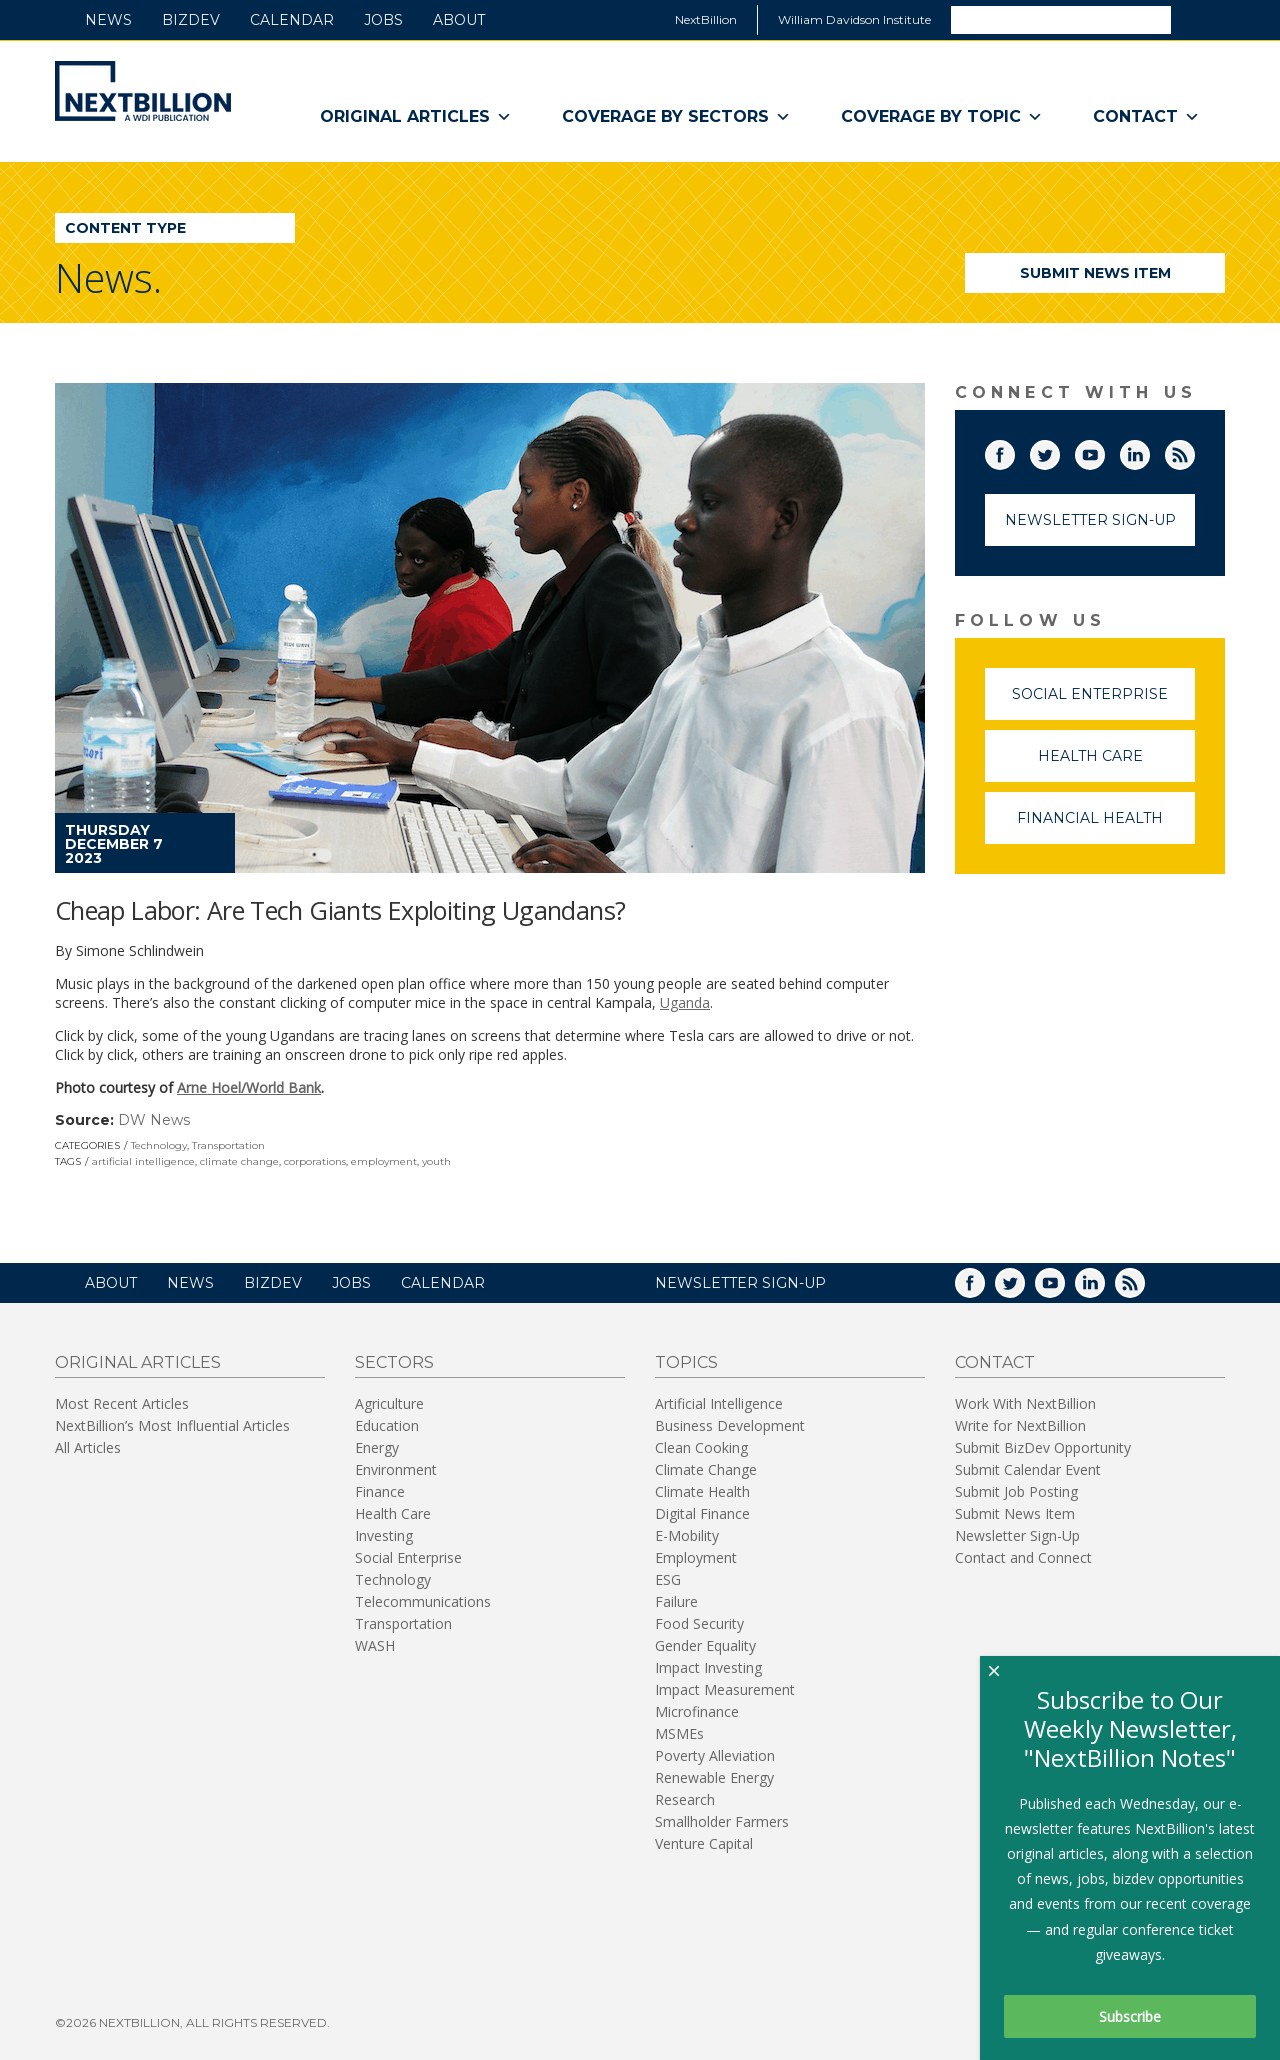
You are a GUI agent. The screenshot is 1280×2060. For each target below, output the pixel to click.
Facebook (1014, 451)
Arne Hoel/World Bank (249, 1087)
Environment (396, 1469)
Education (387, 1425)
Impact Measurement (725, 1689)
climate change (239, 1161)
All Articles (88, 1447)
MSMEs (679, 1733)
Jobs (383, 20)
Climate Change (706, 1469)
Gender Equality (705, 1645)
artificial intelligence (143, 1161)
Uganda (685, 1002)
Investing (384, 1535)
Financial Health (1106, 826)
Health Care (1117, 764)
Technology (159, 1145)
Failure (676, 1601)
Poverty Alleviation (715, 1755)
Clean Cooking (701, 1447)
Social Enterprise (1103, 702)
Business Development (730, 1425)
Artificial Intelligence (719, 1403)
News (108, 20)
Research (685, 1799)
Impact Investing (708, 1667)
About (459, 20)
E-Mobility (687, 1535)
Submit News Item (1095, 273)
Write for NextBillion (1020, 1425)
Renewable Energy (714, 1777)
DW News (154, 1120)
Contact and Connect (1023, 1557)
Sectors (394, 1362)
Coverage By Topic (942, 117)
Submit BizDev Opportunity (1043, 1447)
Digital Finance (702, 1513)
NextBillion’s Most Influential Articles (172, 1425)
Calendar (292, 20)
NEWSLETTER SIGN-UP (740, 1283)
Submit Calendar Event (1028, 1469)
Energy (377, 1447)
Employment (696, 1557)
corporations (315, 1161)
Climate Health (702, 1491)
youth (436, 1161)
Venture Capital (704, 1843)
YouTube (1104, 451)
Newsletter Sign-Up (1090, 520)
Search (1197, 19)
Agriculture (389, 1403)
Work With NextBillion (1025, 1403)
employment (384, 1161)
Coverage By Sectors (676, 117)
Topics (686, 1362)
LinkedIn (1149, 451)
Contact (1146, 117)
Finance (380, 1491)
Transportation (228, 1145)
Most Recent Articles (122, 1403)
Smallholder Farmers (722, 1821)
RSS (1194, 451)
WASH (375, 1645)
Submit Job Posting (1016, 1491)
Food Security (699, 1623)
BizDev (191, 20)
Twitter (1059, 451)
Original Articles (416, 117)
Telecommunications (423, 1601)
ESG (668, 1579)
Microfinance (697, 1711)
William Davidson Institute (854, 19)
